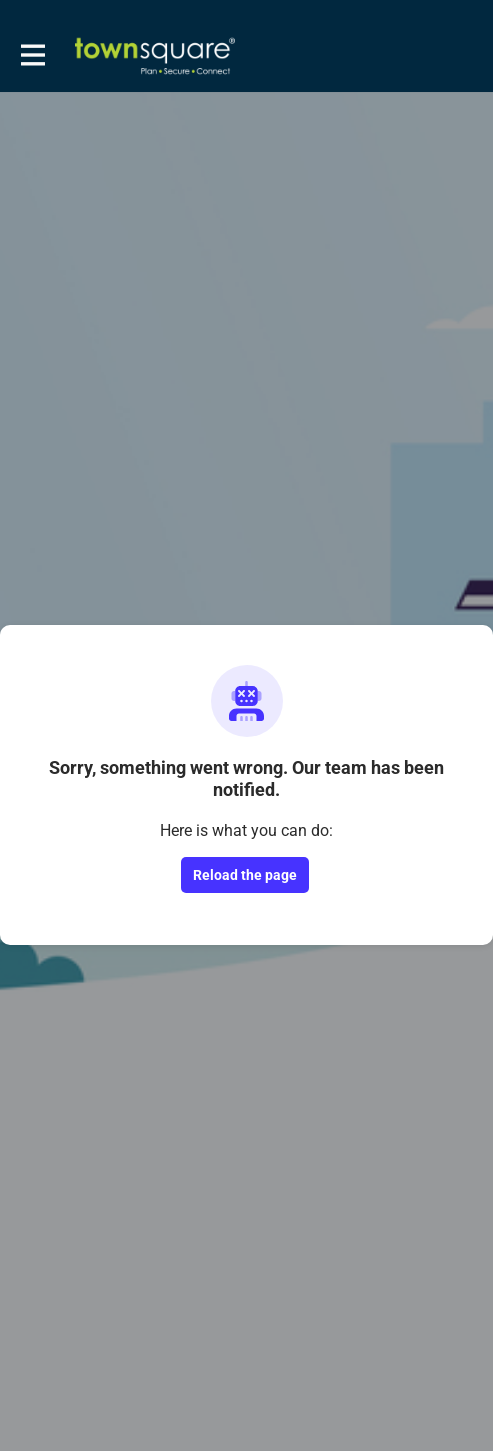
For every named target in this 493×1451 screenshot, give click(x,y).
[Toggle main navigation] (32, 56)
